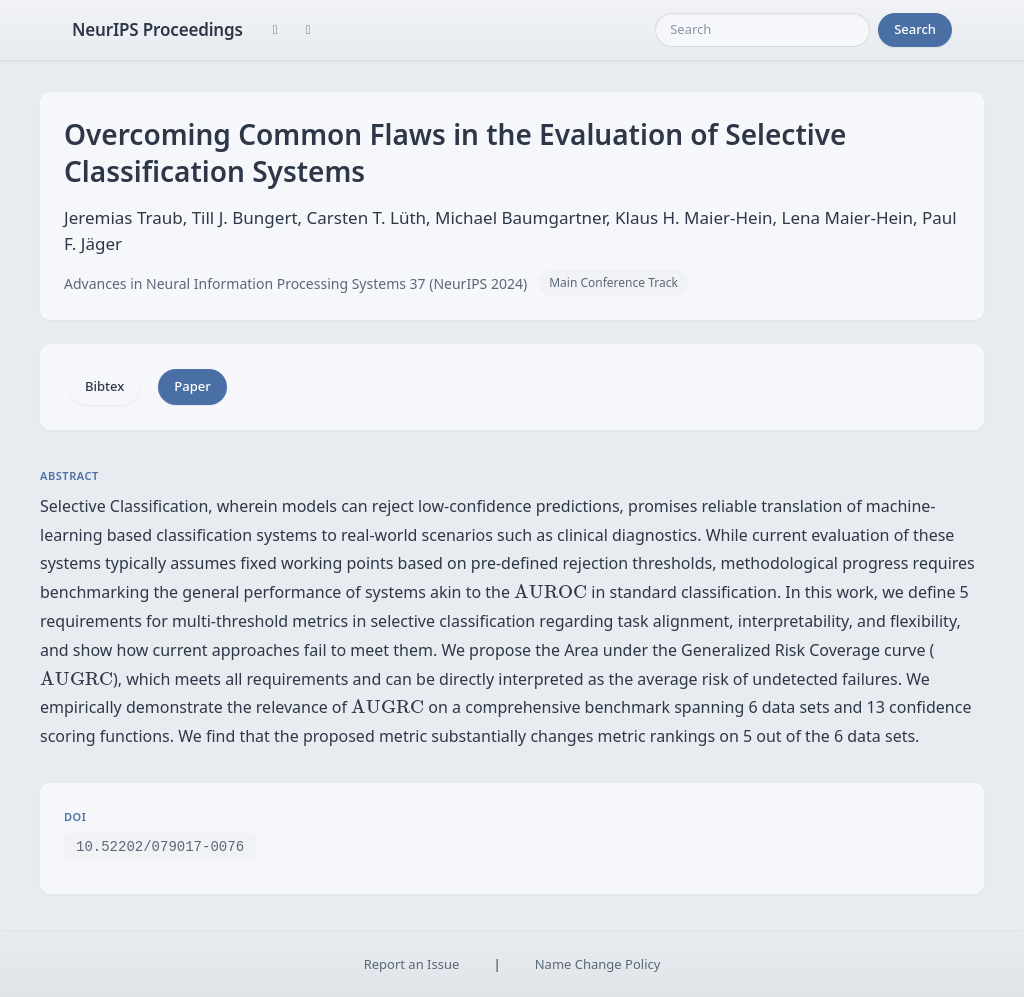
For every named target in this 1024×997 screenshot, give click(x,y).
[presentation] (550, 591)
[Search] (762, 30)
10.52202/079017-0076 (160, 845)
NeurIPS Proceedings (157, 29)
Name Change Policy (598, 964)
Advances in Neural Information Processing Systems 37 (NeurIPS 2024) (295, 283)
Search (915, 29)
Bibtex (104, 386)
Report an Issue (412, 964)
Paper (192, 386)
